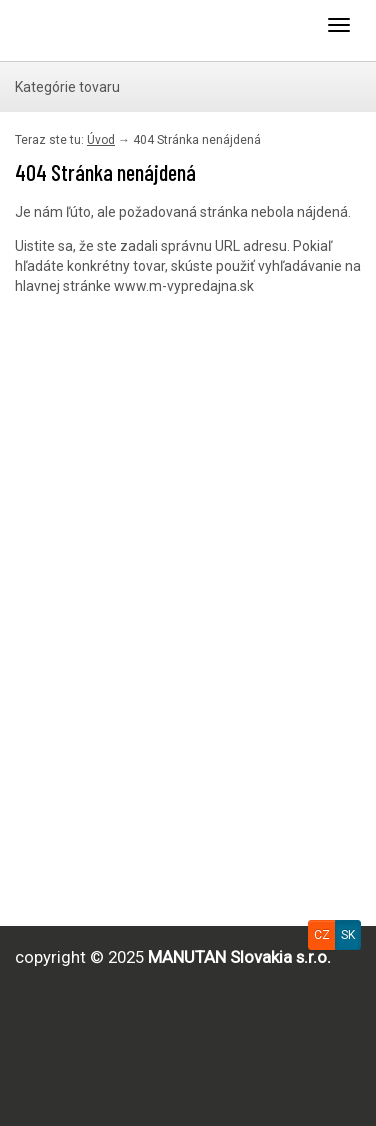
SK (348, 935)
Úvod (101, 140)
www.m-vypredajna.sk (184, 286)
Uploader (95, 30)
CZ (322, 935)
